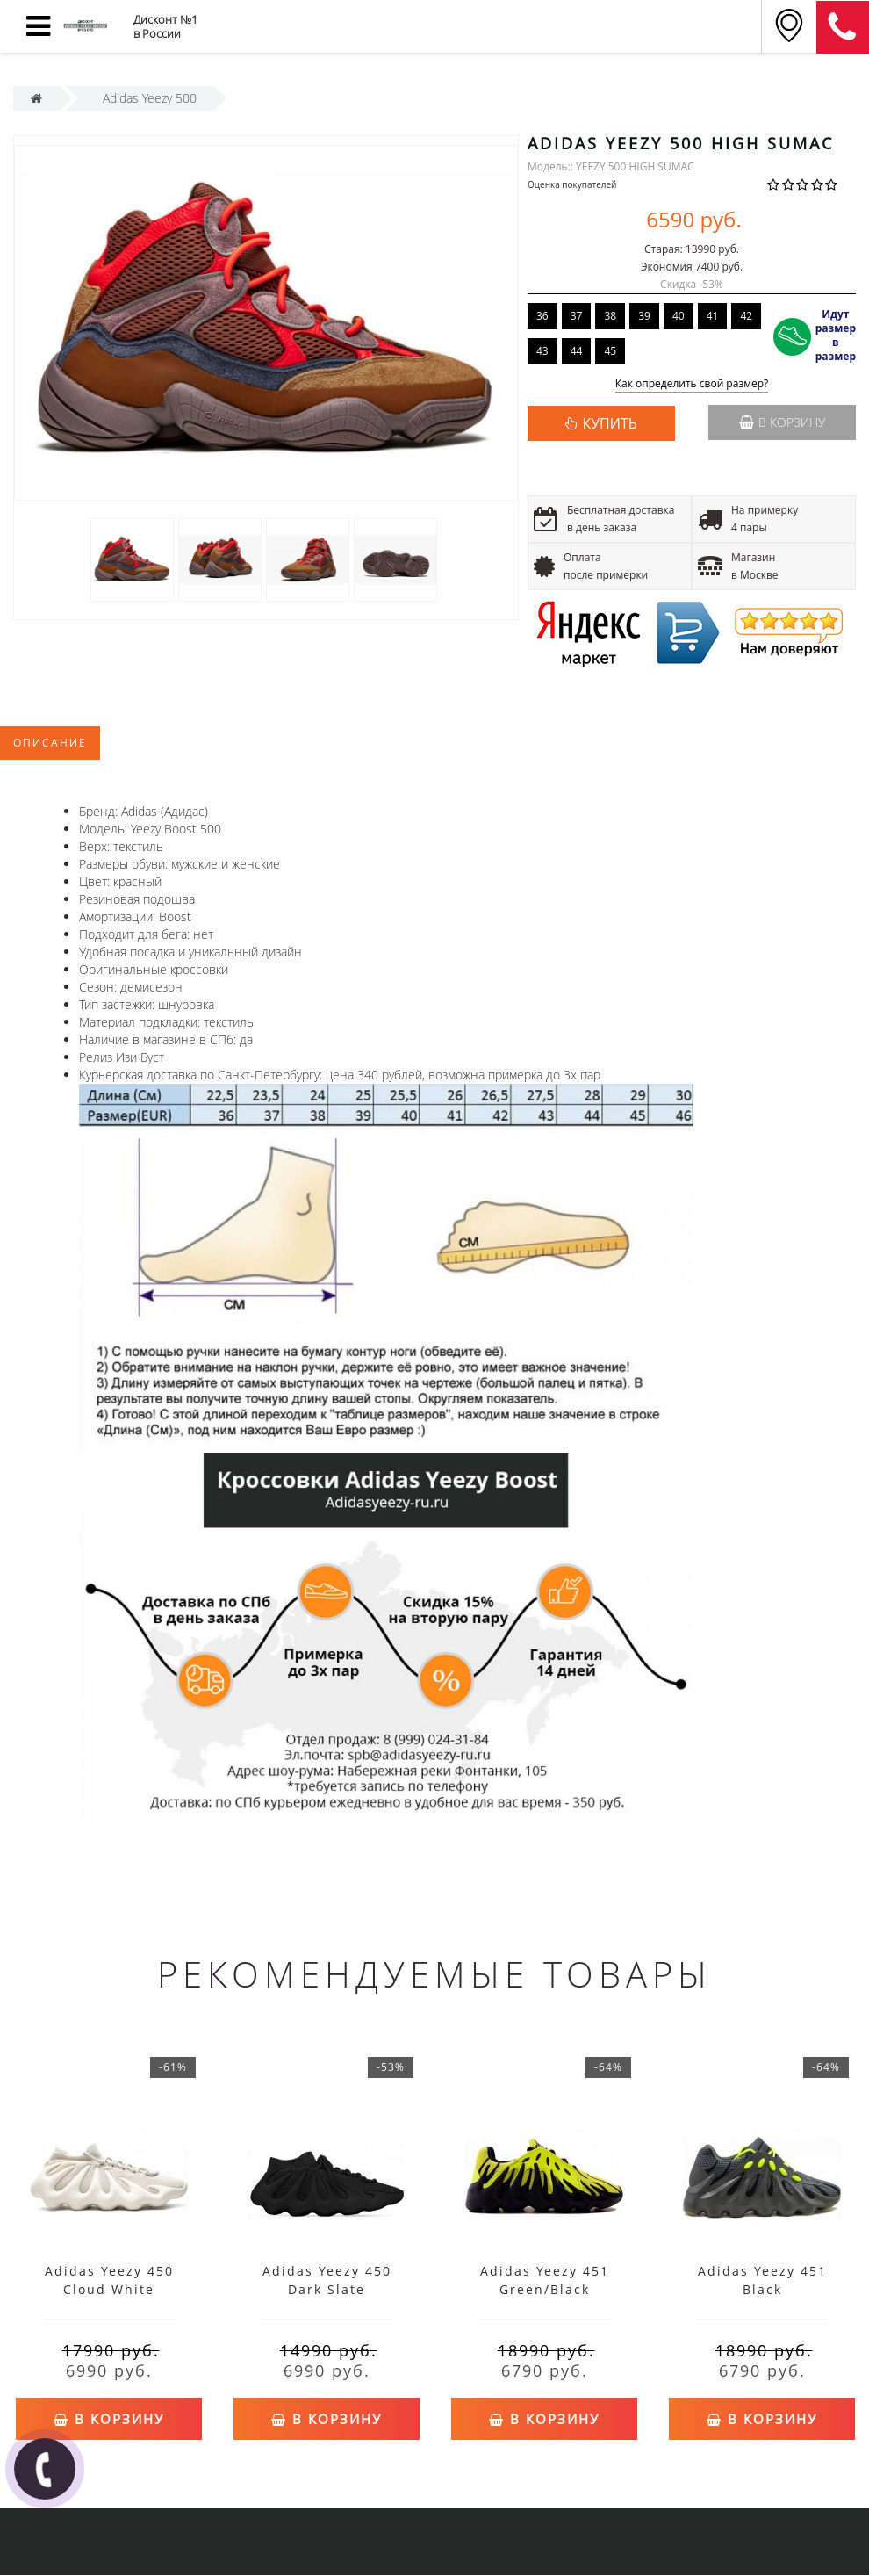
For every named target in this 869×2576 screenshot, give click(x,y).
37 (577, 315)
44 (577, 350)
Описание (50, 742)
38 (610, 315)
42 (746, 315)
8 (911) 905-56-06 (842, 27)
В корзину (782, 422)
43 (542, 350)
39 (644, 315)
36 (542, 315)
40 (678, 315)
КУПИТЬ (609, 423)
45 (610, 350)
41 (713, 315)
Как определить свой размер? (692, 384)
